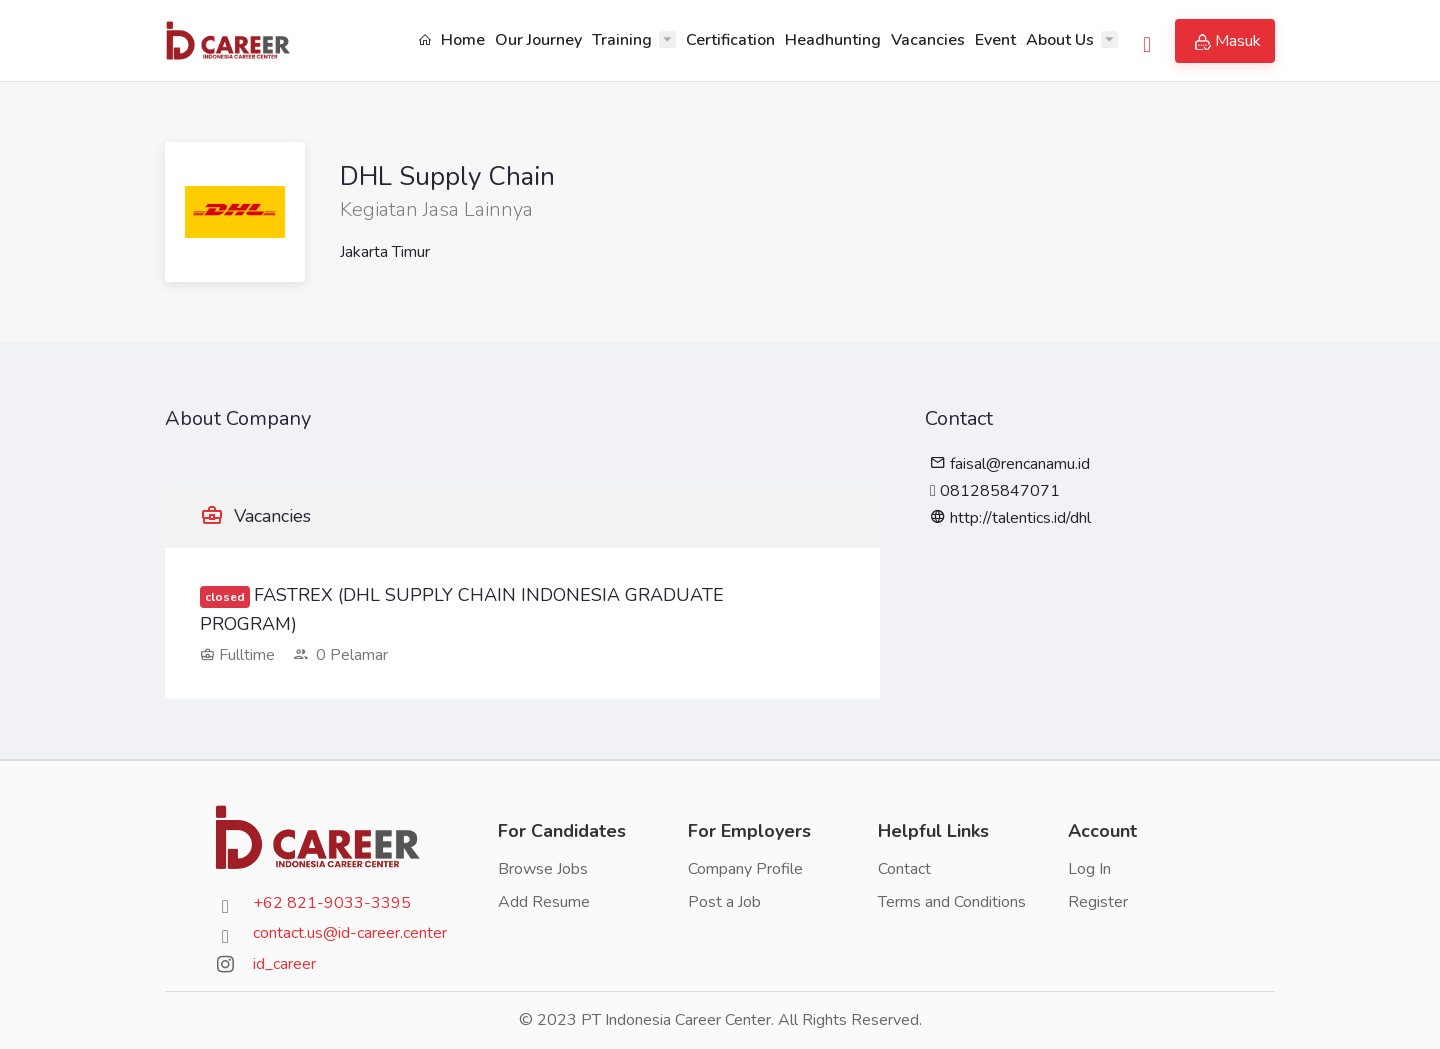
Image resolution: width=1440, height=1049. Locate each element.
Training (622, 40)
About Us (1060, 40)
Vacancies (928, 40)
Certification (730, 40)
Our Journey (538, 40)
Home (451, 40)
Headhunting (833, 40)
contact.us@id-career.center (350, 933)
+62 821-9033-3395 (332, 903)
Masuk (1228, 41)
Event (995, 40)
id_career (284, 964)
